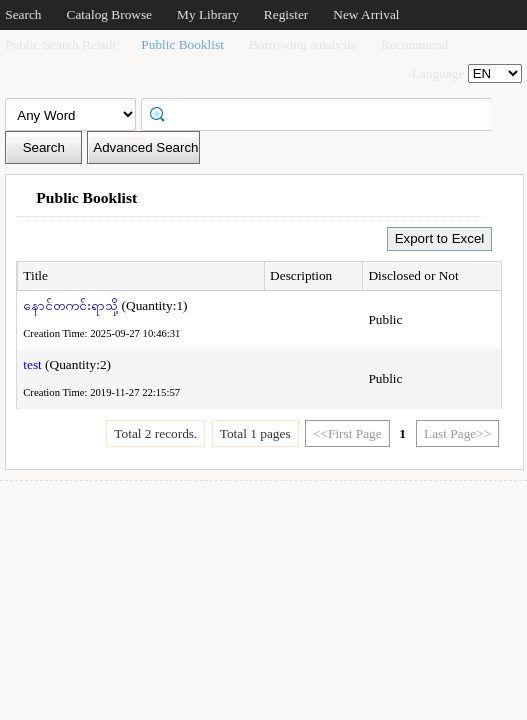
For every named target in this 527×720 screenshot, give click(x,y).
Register (286, 14)
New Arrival (366, 14)
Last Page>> (457, 433)
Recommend (414, 44)
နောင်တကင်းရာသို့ (70, 305)
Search (23, 14)
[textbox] (323, 113)
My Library (208, 14)
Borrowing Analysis (302, 44)
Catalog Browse (110, 14)
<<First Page (347, 433)
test (32, 364)
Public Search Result (60, 44)
